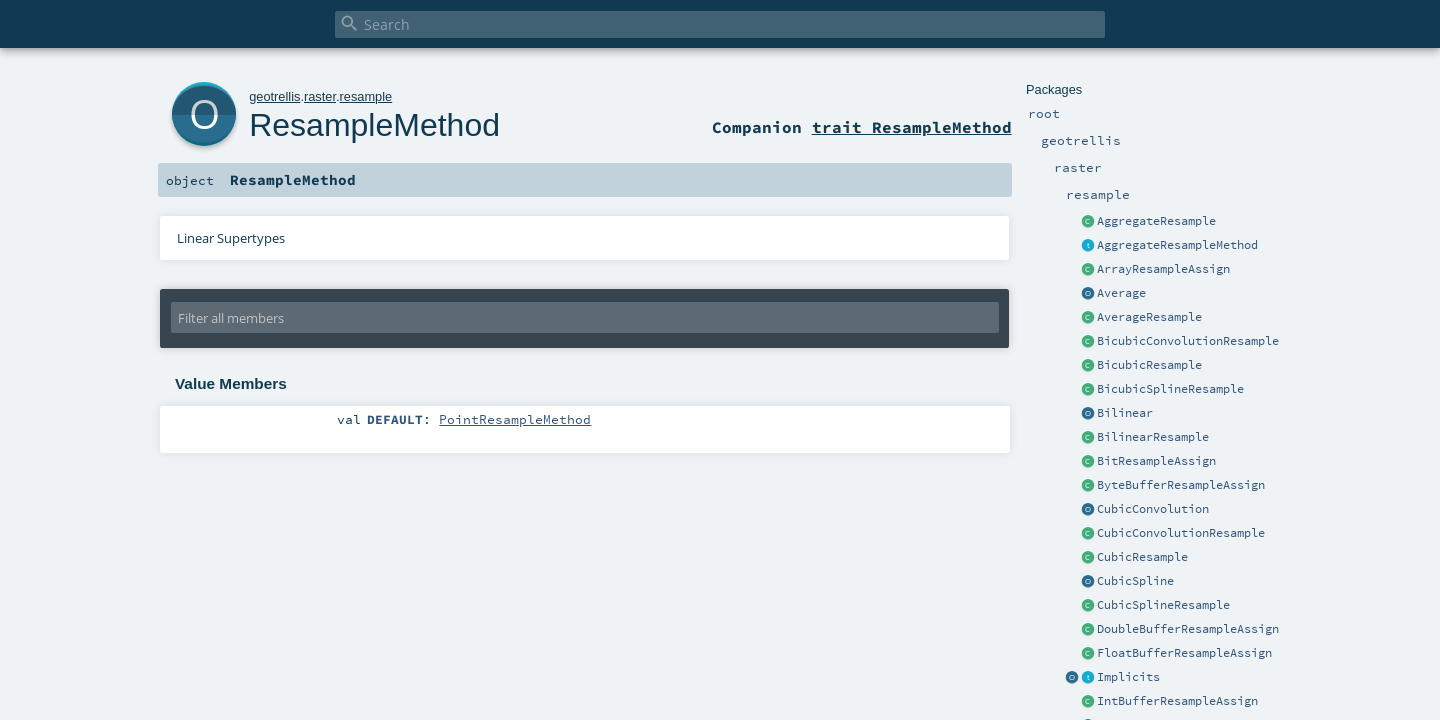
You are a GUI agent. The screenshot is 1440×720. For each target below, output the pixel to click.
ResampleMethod (374, 125)
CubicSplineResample (1163, 605)
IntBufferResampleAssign (1177, 701)
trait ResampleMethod (912, 127)
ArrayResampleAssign (1163, 269)
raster (320, 96)
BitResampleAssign (1156, 461)
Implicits (1128, 677)
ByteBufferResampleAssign (1181, 485)
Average (1121, 293)
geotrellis (274, 96)
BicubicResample (1149, 365)
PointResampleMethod (515, 419)
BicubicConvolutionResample (1188, 341)
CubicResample (1142, 557)
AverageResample (1149, 317)
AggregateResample (1156, 221)
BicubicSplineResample (1170, 389)
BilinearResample (1153, 437)
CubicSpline (1135, 581)
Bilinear (1125, 413)
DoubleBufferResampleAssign (1188, 629)
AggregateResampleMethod (1177, 245)
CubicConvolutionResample (1181, 533)
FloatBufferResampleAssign (1184, 653)
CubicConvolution (1153, 509)
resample (366, 96)
